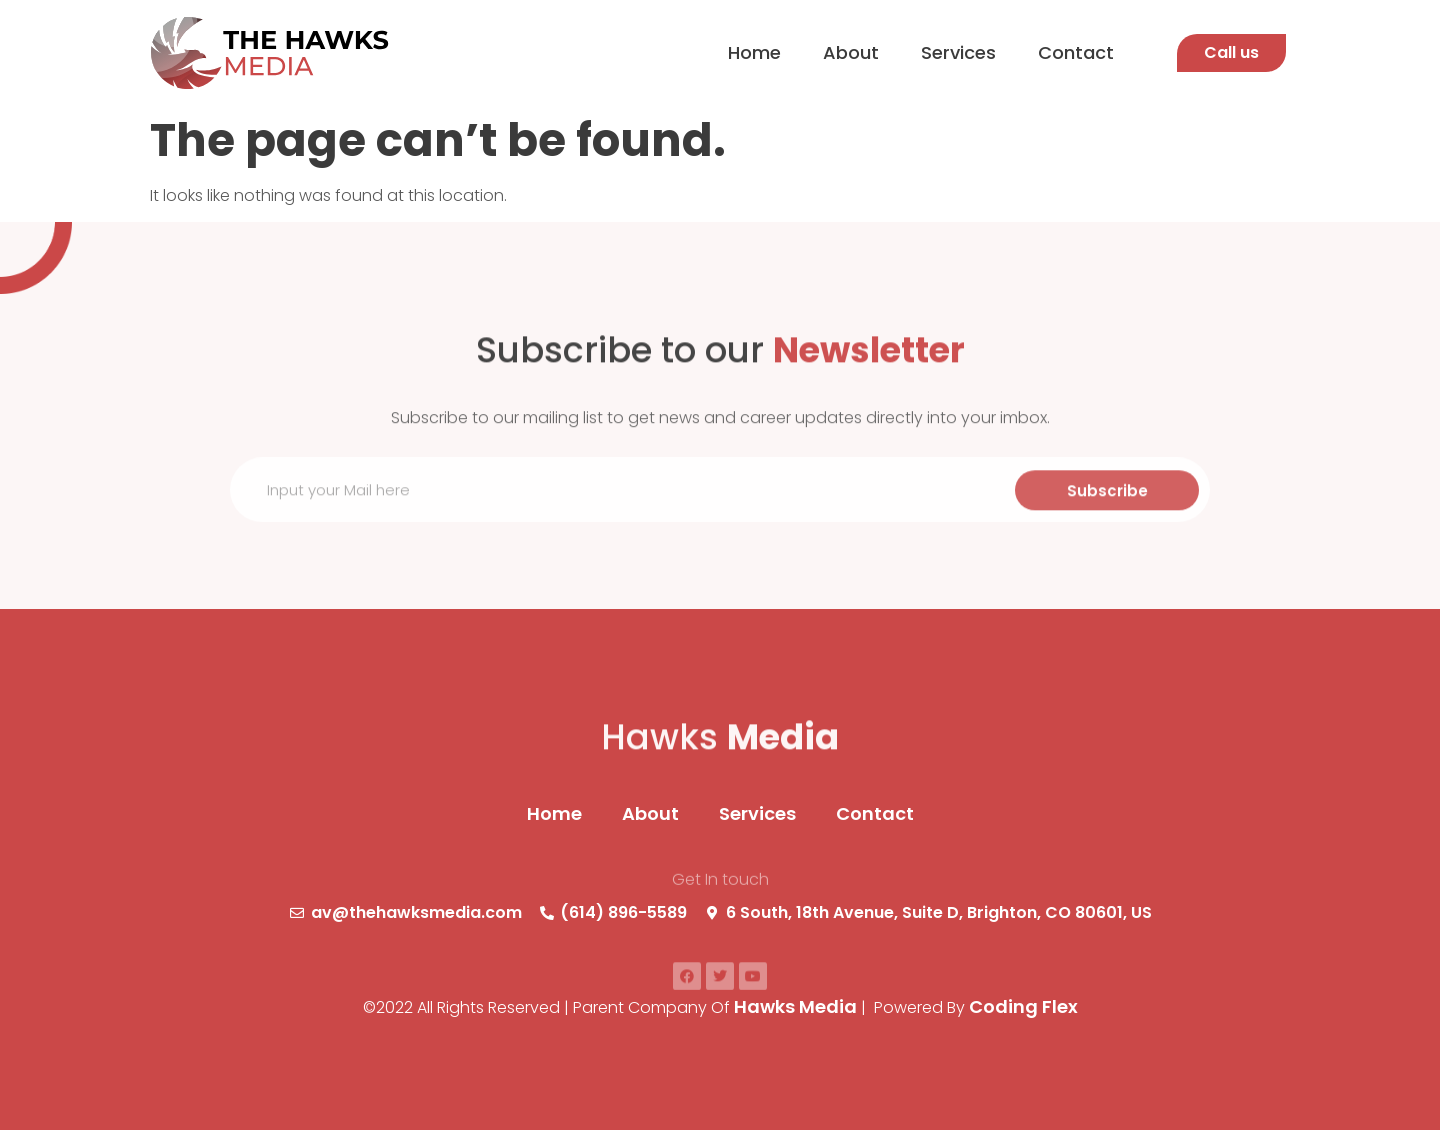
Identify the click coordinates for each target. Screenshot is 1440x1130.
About (851, 52)
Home (754, 52)
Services (958, 52)
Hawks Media (795, 1006)
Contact (1076, 52)
